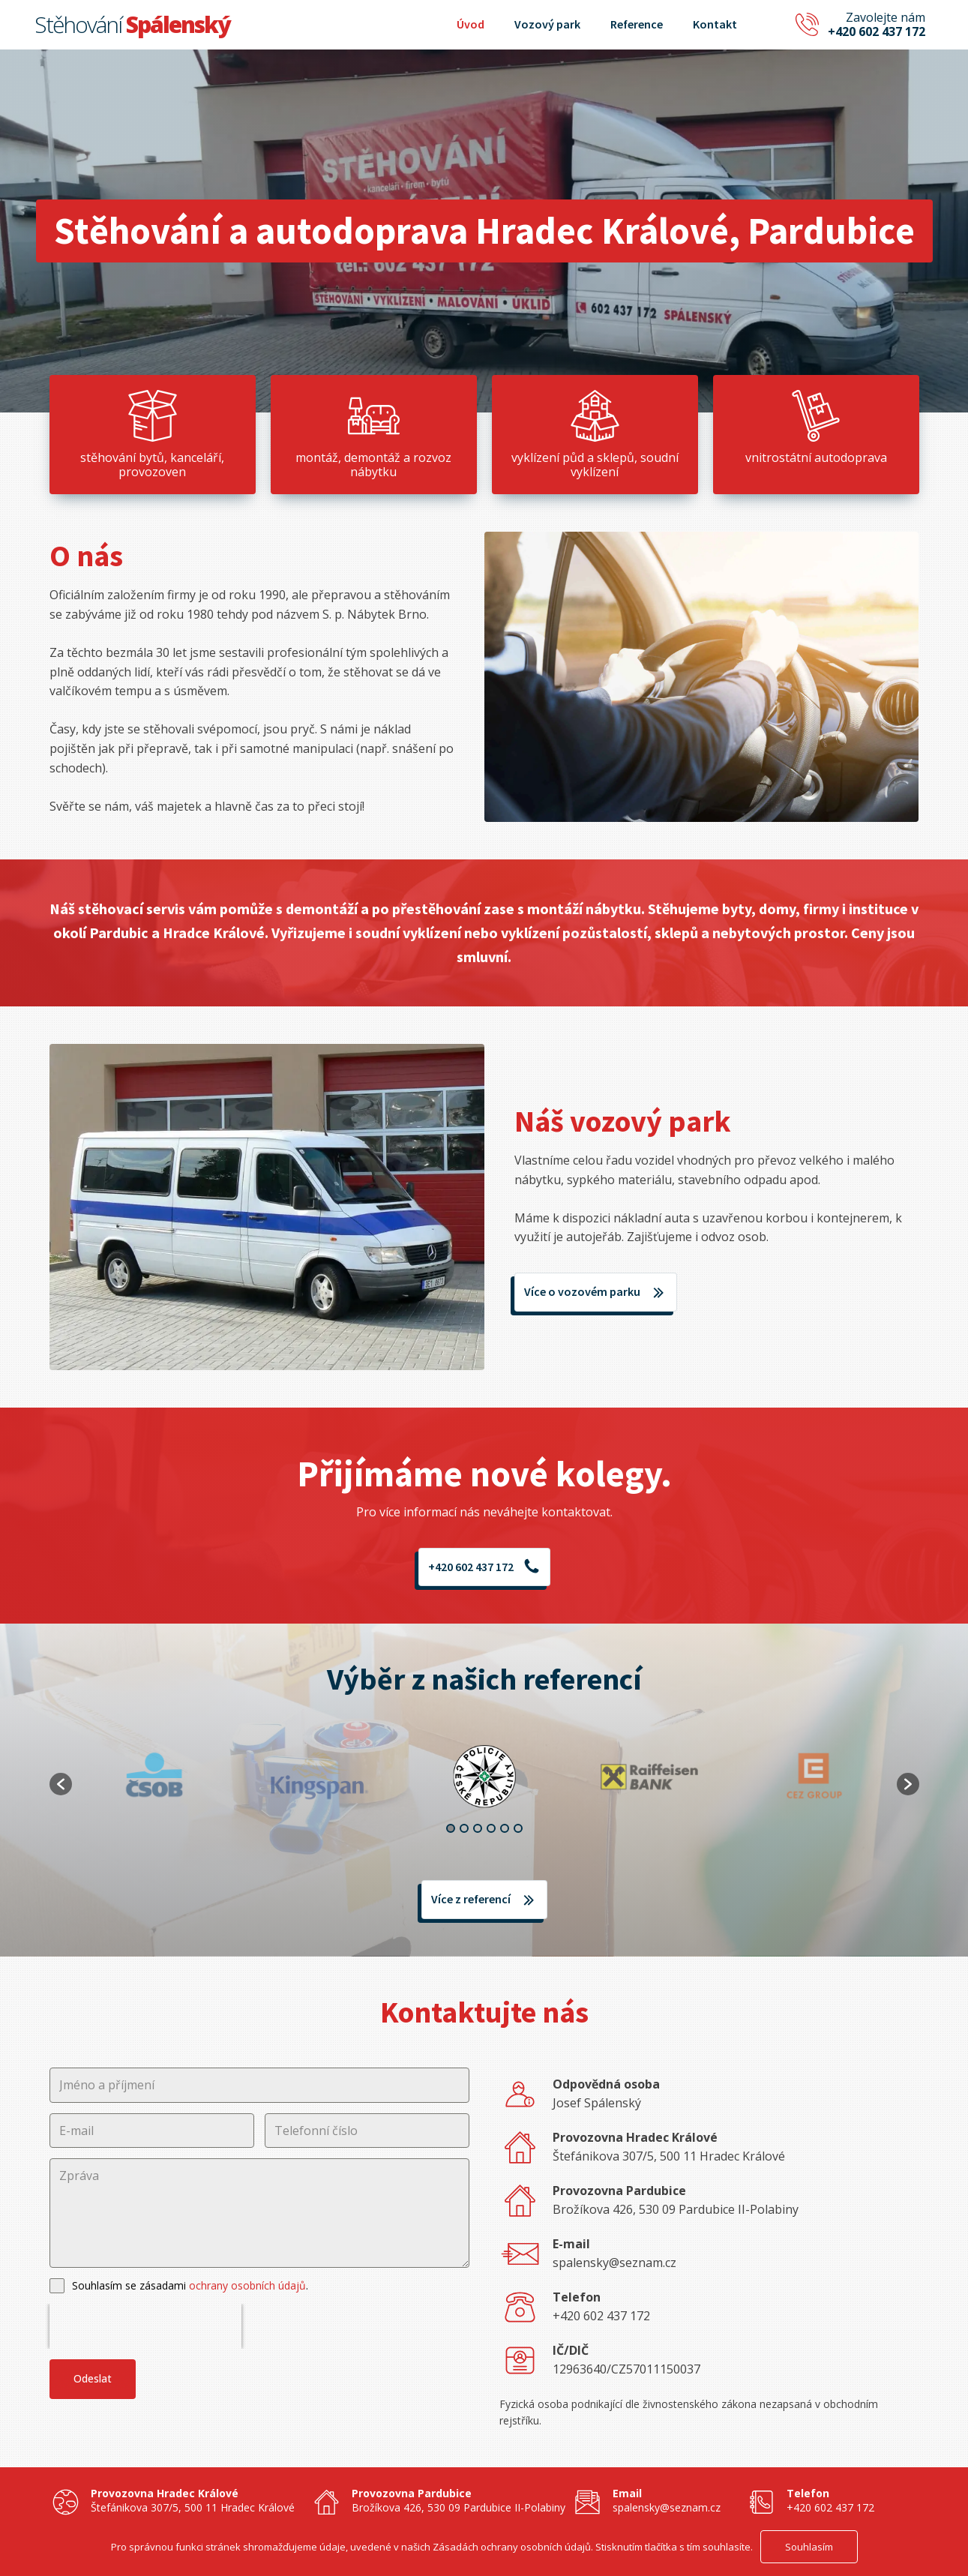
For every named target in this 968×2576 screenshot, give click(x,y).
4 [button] (491, 1828)
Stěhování (131, 24)
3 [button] (477, 1828)
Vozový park (547, 23)
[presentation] (145, 2326)
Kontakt (715, 23)
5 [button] (504, 1828)
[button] (60, 1784)
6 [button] (518, 1828)
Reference (636, 23)
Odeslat (92, 2378)
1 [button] (450, 1828)
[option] (484, 1777)
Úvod (470, 23)
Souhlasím (809, 2547)
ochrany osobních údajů (247, 2285)
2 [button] (464, 1828)
